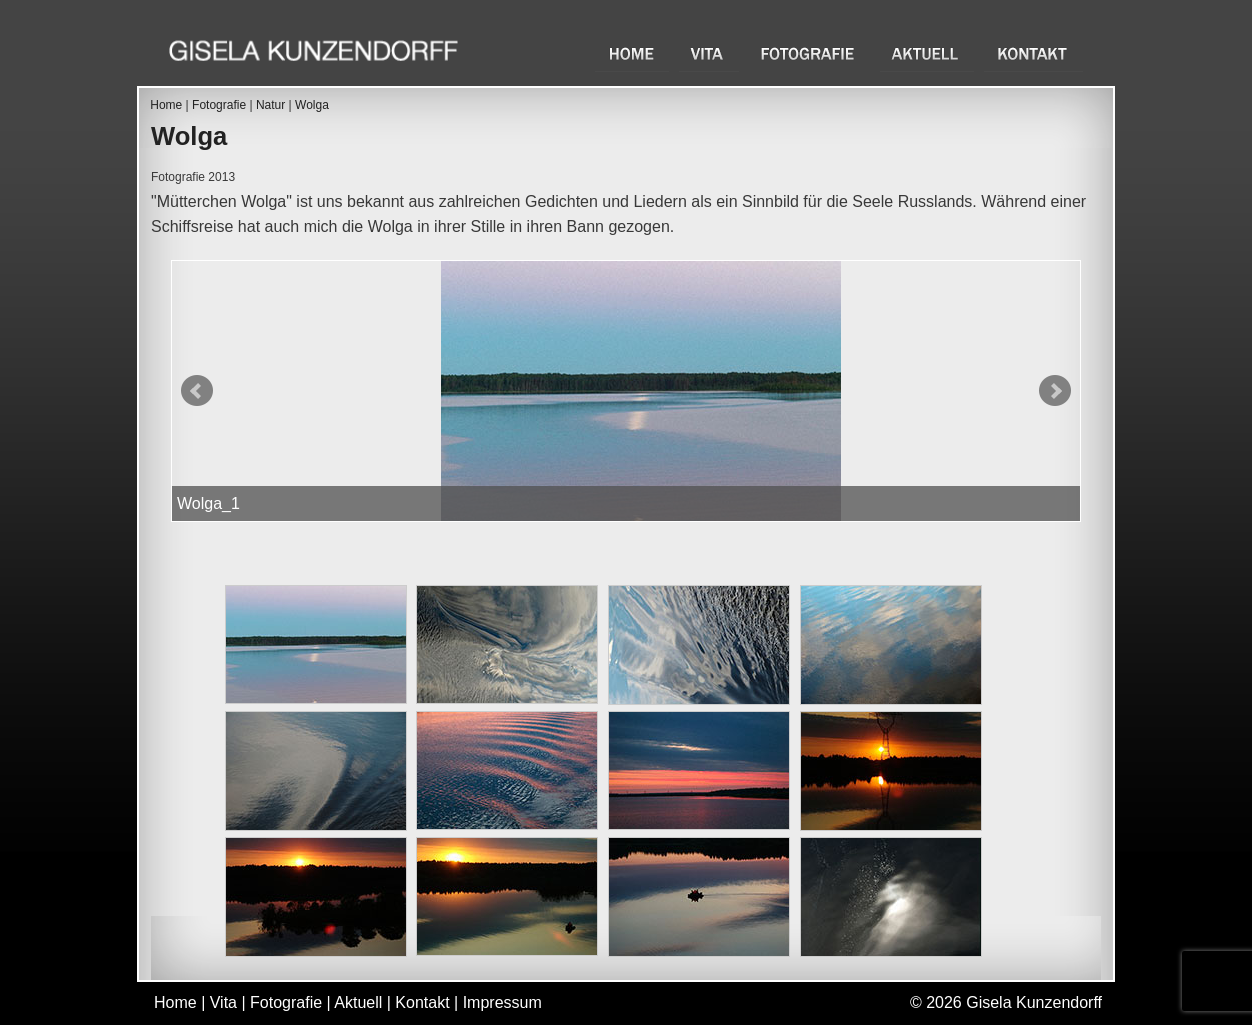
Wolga (312, 105)
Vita (709, 53)
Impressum (502, 1002)
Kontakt (1033, 53)
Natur (270, 105)
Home (632, 53)
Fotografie (809, 53)
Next (1055, 391)
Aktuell (927, 53)
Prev (197, 391)
